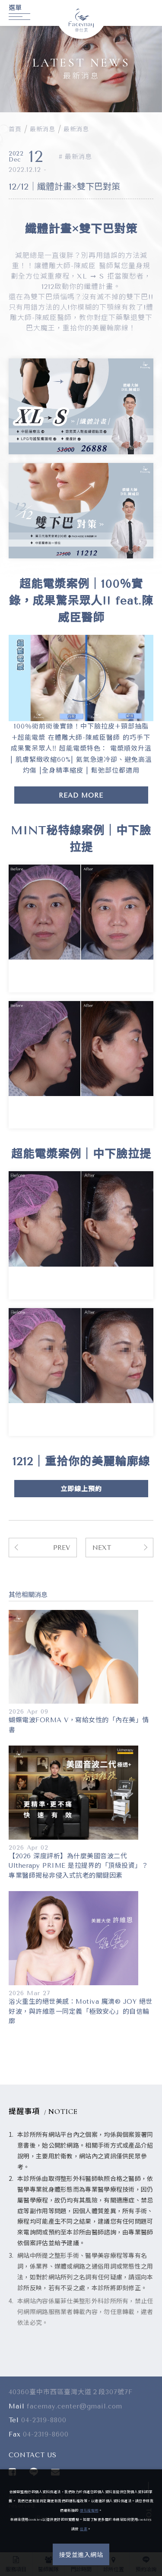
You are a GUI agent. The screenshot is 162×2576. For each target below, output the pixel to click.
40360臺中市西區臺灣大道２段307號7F (71, 2395)
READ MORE (81, 795)
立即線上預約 (81, 1489)
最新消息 (42, 129)
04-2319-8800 (44, 2423)
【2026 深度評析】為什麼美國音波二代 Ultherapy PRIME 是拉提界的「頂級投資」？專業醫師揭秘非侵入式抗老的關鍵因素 (78, 1865)
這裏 (83, 2529)
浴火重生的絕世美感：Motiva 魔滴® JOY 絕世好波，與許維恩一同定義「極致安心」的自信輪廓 (80, 2011)
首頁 (15, 129)
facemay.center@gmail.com (74, 2409)
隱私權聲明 (89, 2511)
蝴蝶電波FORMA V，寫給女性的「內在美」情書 (79, 1725)
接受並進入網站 (81, 2555)
